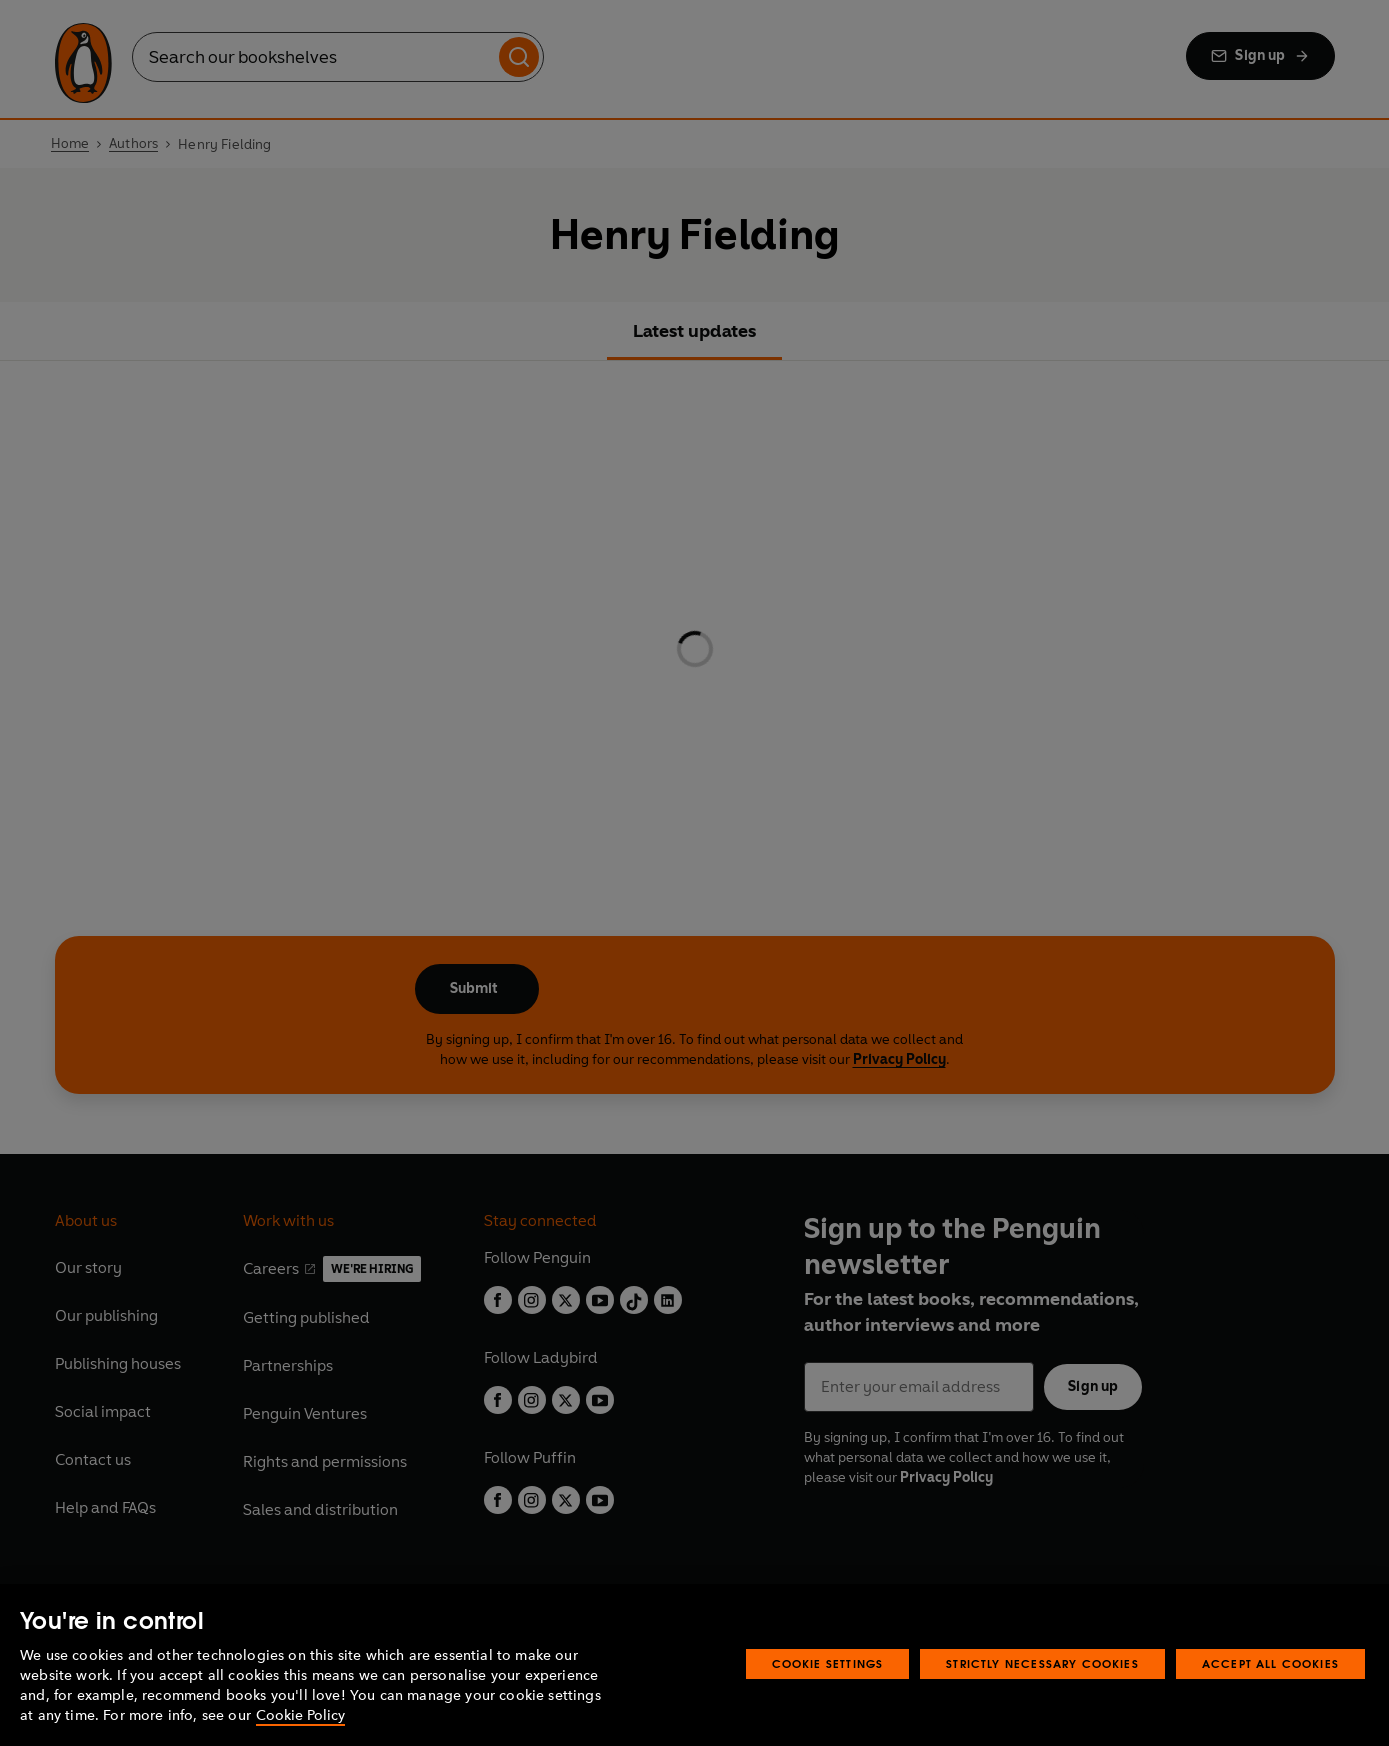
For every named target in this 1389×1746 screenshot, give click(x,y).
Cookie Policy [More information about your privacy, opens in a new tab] (300, 1715)
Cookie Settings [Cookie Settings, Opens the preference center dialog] (828, 1663)
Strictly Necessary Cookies (1042, 1663)
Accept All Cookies (1270, 1663)
